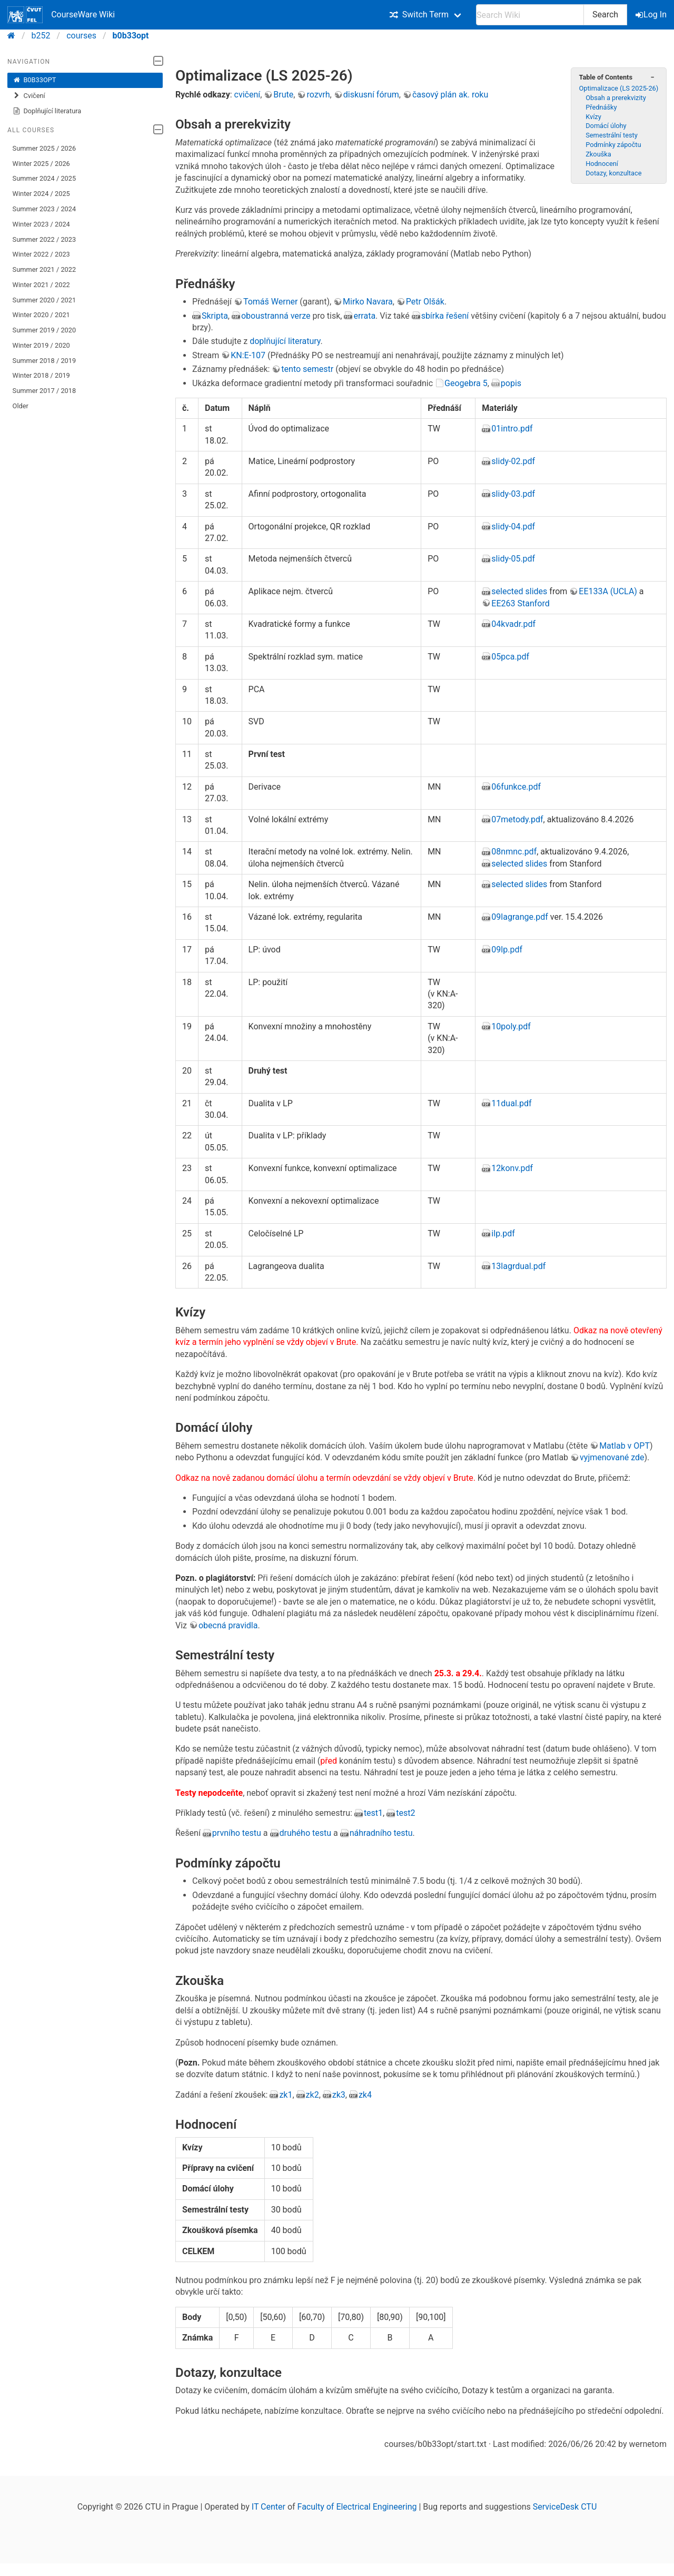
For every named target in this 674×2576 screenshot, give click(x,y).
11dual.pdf (511, 1103)
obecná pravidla (228, 1625)
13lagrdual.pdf (518, 1266)
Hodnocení (602, 164)
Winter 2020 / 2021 (41, 315)
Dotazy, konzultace (613, 173)
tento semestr (307, 369)
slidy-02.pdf (513, 461)
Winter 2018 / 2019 (41, 375)
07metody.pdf (517, 819)
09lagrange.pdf (519, 917)
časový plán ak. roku (450, 95)
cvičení (247, 95)
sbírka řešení (445, 316)
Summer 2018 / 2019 (44, 361)
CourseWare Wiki (61, 14)
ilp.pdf (503, 1233)
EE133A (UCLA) (608, 591)
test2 (405, 1813)
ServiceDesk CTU (565, 2507)
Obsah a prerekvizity (616, 98)
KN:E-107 (248, 355)
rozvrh (318, 95)
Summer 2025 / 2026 (44, 148)
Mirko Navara (368, 302)
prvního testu (236, 1833)
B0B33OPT (34, 80)
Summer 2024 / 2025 (44, 178)
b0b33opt (131, 36)
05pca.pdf (510, 657)
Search (605, 14)
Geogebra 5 (466, 383)
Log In (652, 14)
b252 (41, 36)
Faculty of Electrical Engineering (357, 2507)
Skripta (215, 316)
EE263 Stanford (520, 603)
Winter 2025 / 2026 (41, 164)
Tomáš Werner (270, 302)
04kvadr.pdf (513, 624)
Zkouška (598, 154)
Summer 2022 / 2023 (44, 239)
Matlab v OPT (624, 1446)
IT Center (268, 2507)
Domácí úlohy (606, 126)
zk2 (312, 2095)
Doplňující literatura (47, 111)
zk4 (365, 2095)
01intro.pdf (511, 429)
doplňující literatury (285, 341)
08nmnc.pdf (514, 852)
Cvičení (29, 96)
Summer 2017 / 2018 (44, 391)
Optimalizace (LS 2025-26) (618, 88)
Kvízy (593, 117)
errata (364, 316)
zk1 (285, 2095)
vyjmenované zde (612, 1457)
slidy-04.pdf (513, 527)
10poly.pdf (511, 1026)
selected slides (519, 591)
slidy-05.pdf (513, 559)
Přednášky (601, 107)
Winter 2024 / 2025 (41, 194)
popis (511, 383)
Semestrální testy (612, 135)
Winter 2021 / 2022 (41, 285)
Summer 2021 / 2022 (44, 269)
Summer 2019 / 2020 (44, 330)
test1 (373, 1813)
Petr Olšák (425, 302)
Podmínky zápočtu (613, 145)
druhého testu (306, 1833)
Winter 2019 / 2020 (41, 345)
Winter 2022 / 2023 (41, 254)
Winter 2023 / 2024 (41, 224)
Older (20, 406)
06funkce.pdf (516, 787)
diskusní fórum (371, 95)
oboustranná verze (276, 316)
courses (81, 36)
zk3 (338, 2095)
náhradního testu (381, 1833)
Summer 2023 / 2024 (44, 209)
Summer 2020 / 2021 (44, 300)
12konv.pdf (512, 1168)
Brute (283, 95)
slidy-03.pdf (513, 494)
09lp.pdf (506, 950)
